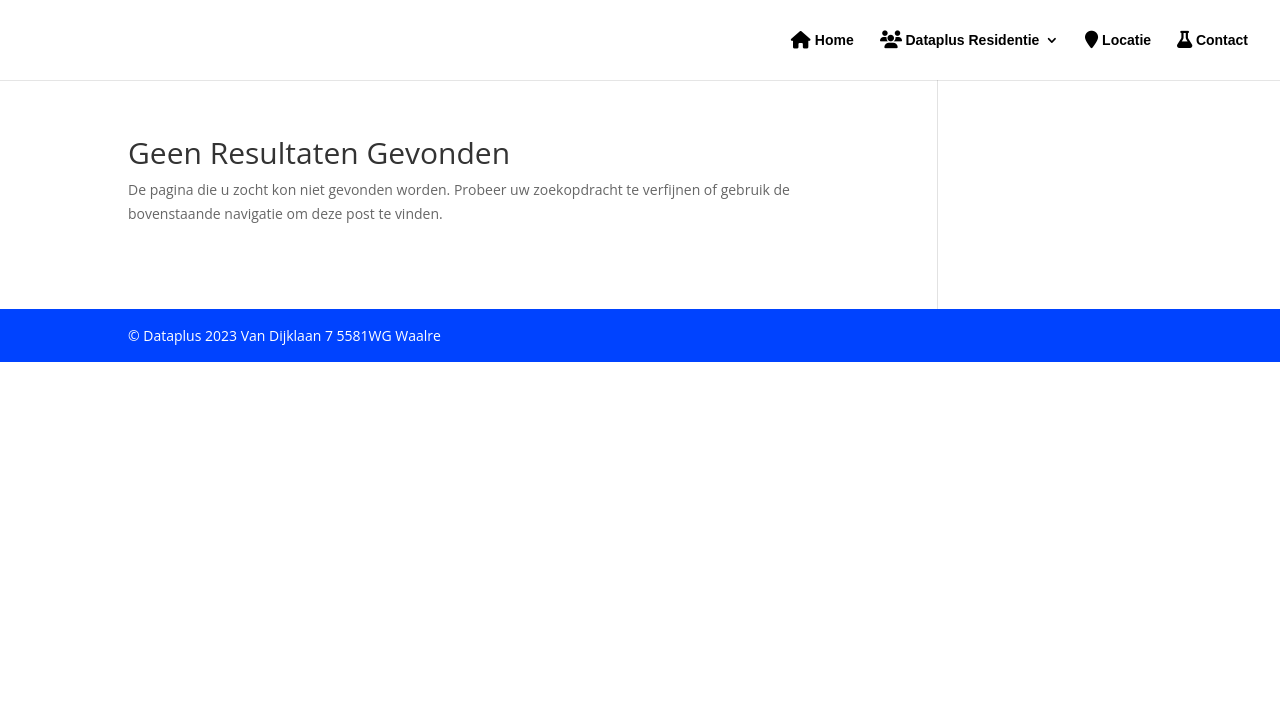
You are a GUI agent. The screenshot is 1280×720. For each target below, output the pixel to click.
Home (822, 40)
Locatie (1118, 40)
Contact (1212, 40)
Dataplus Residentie (960, 40)
